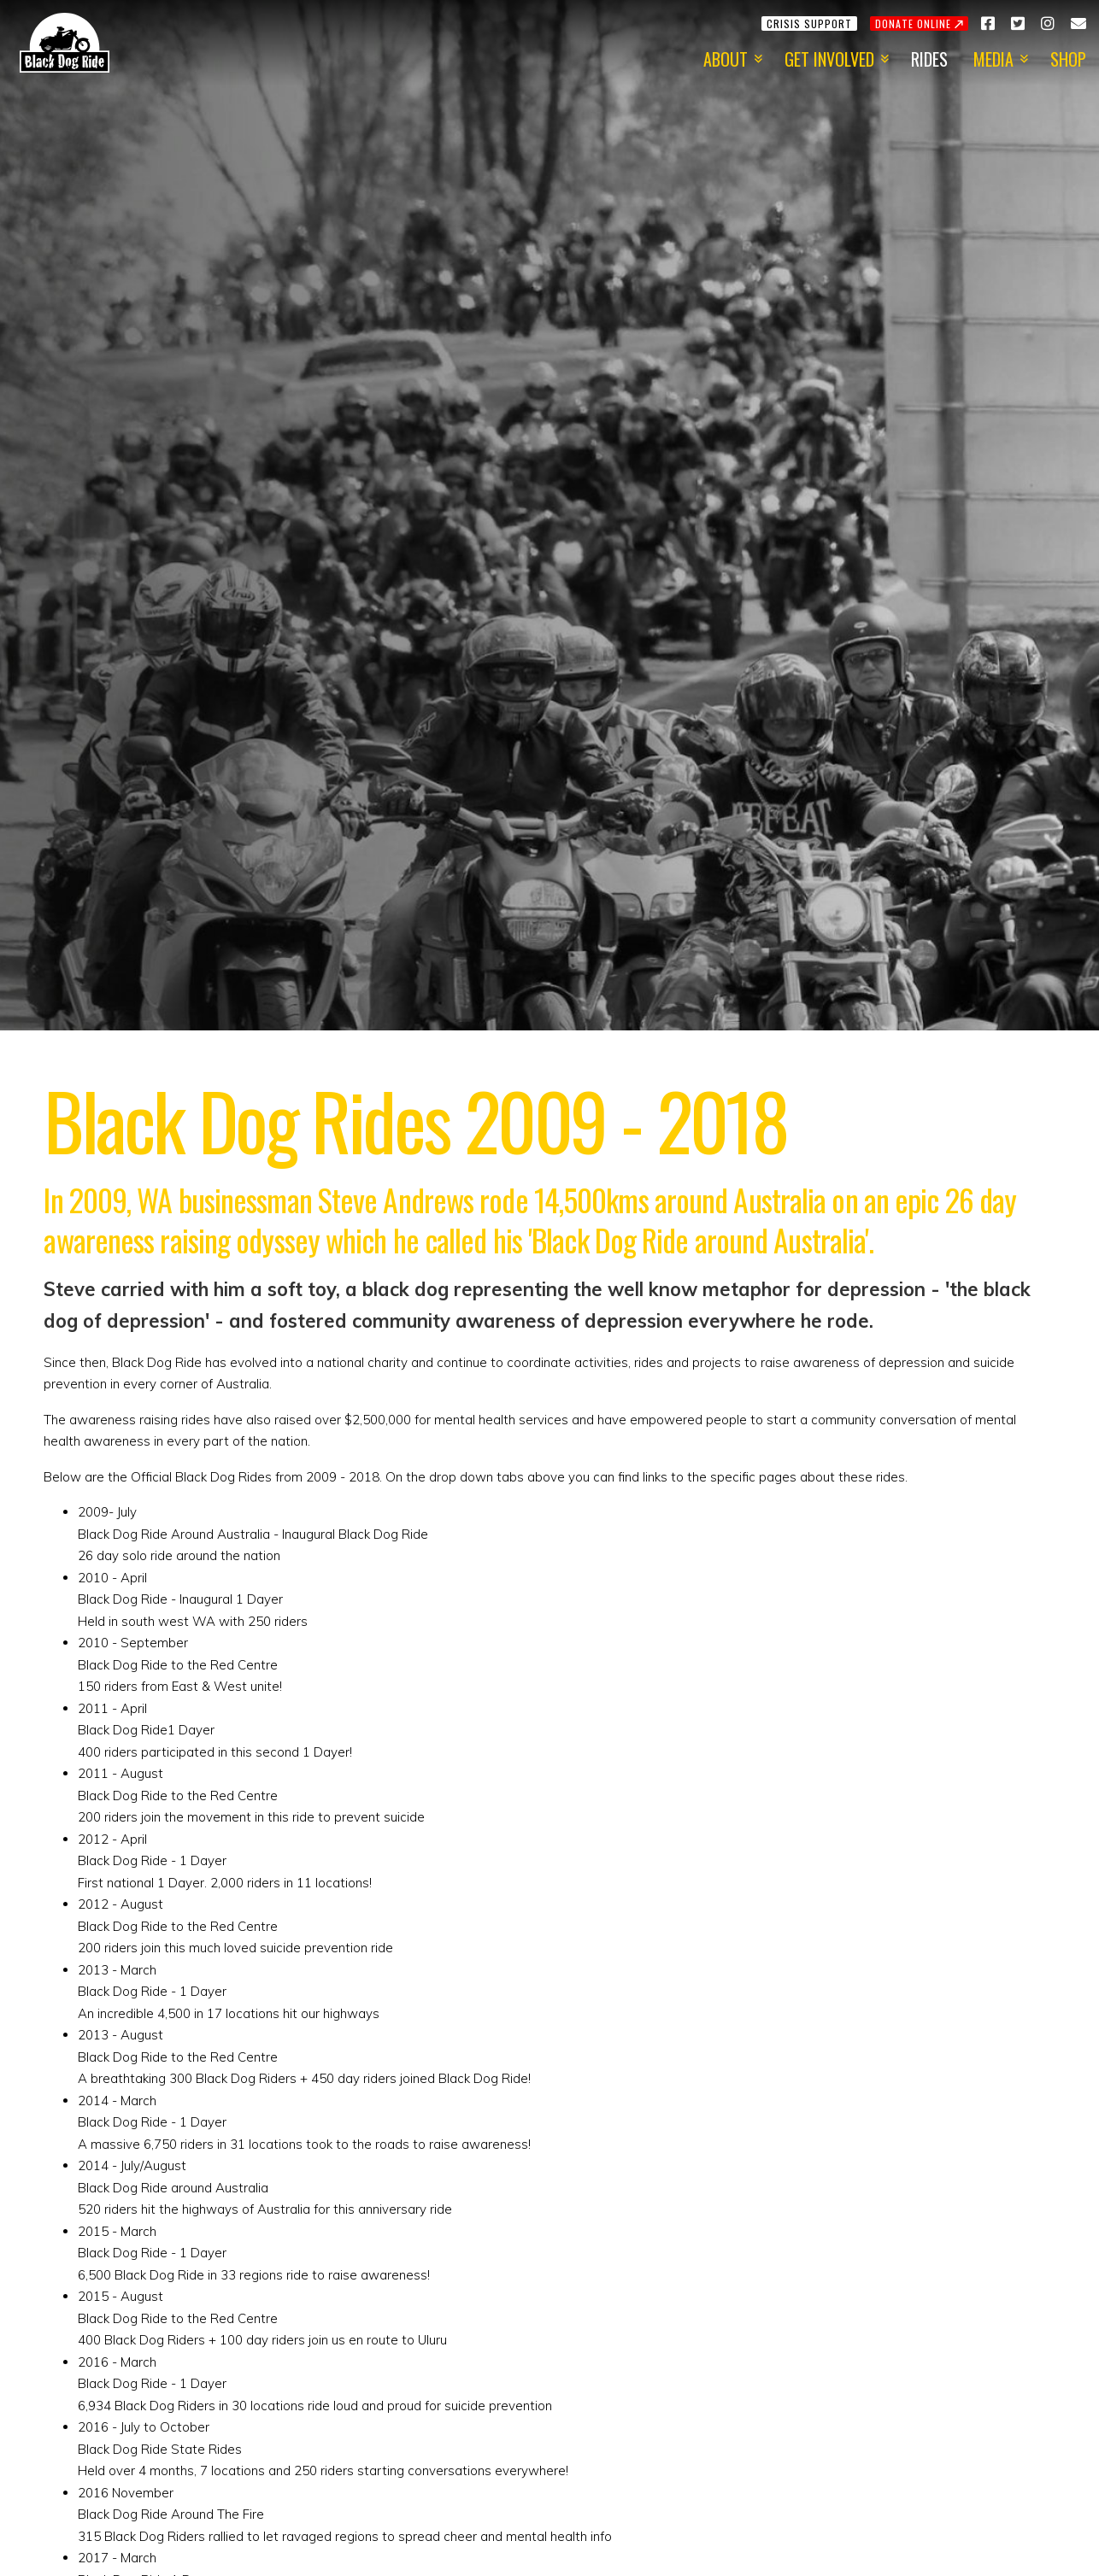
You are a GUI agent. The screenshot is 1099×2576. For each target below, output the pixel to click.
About (725, 59)
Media (993, 59)
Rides (929, 59)
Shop (1068, 59)
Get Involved (829, 59)
